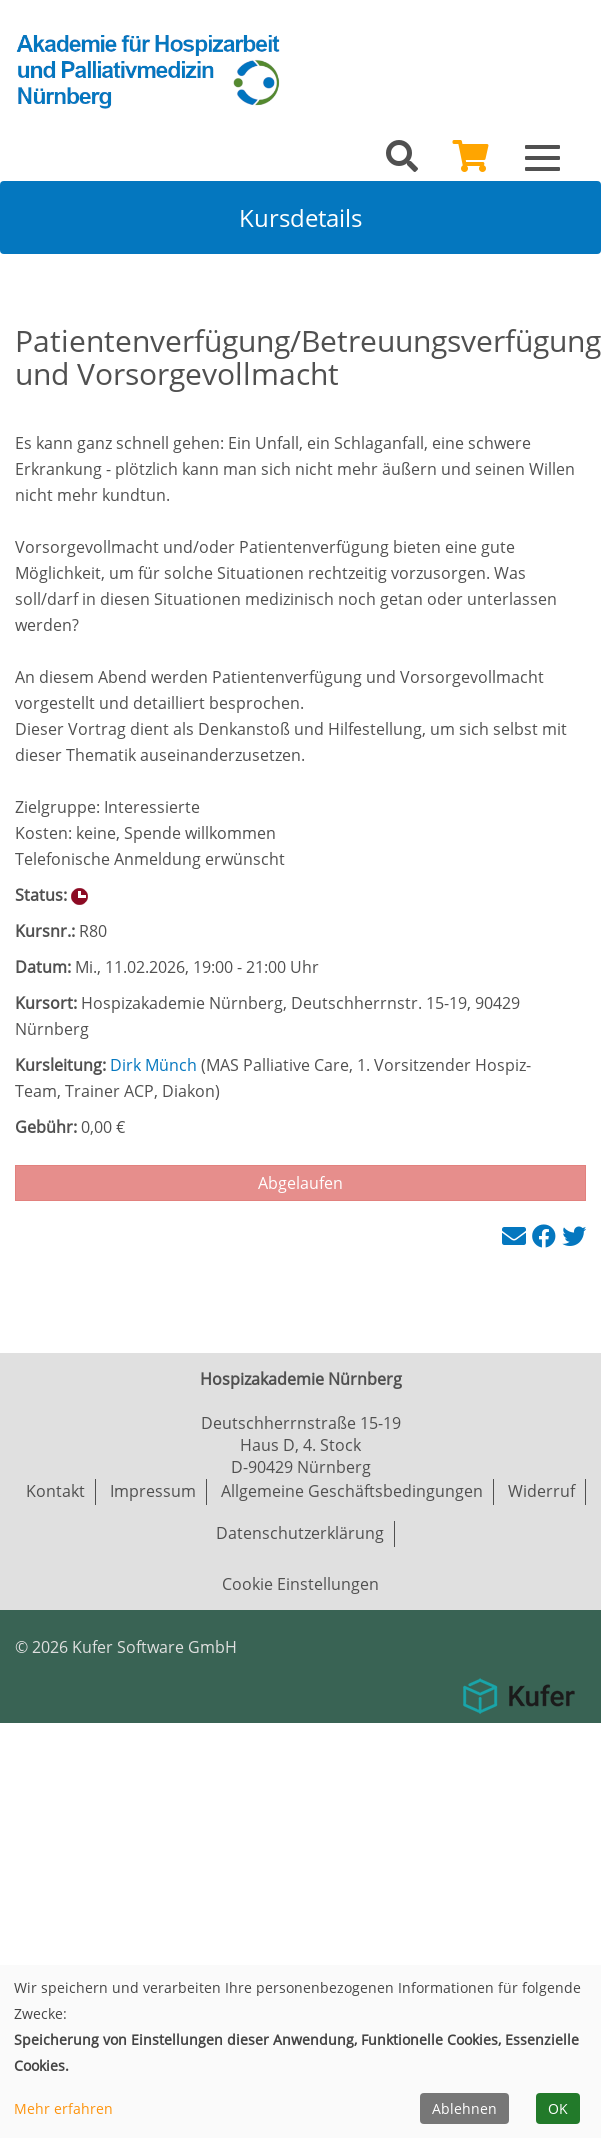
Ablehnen (464, 2108)
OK (558, 2108)
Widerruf (541, 1491)
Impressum (153, 1491)
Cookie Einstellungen (300, 1584)
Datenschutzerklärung (300, 1533)
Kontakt (55, 1491)
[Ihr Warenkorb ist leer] (471, 162)
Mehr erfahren (63, 2108)
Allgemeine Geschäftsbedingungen (352, 1491)
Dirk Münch (153, 1065)
